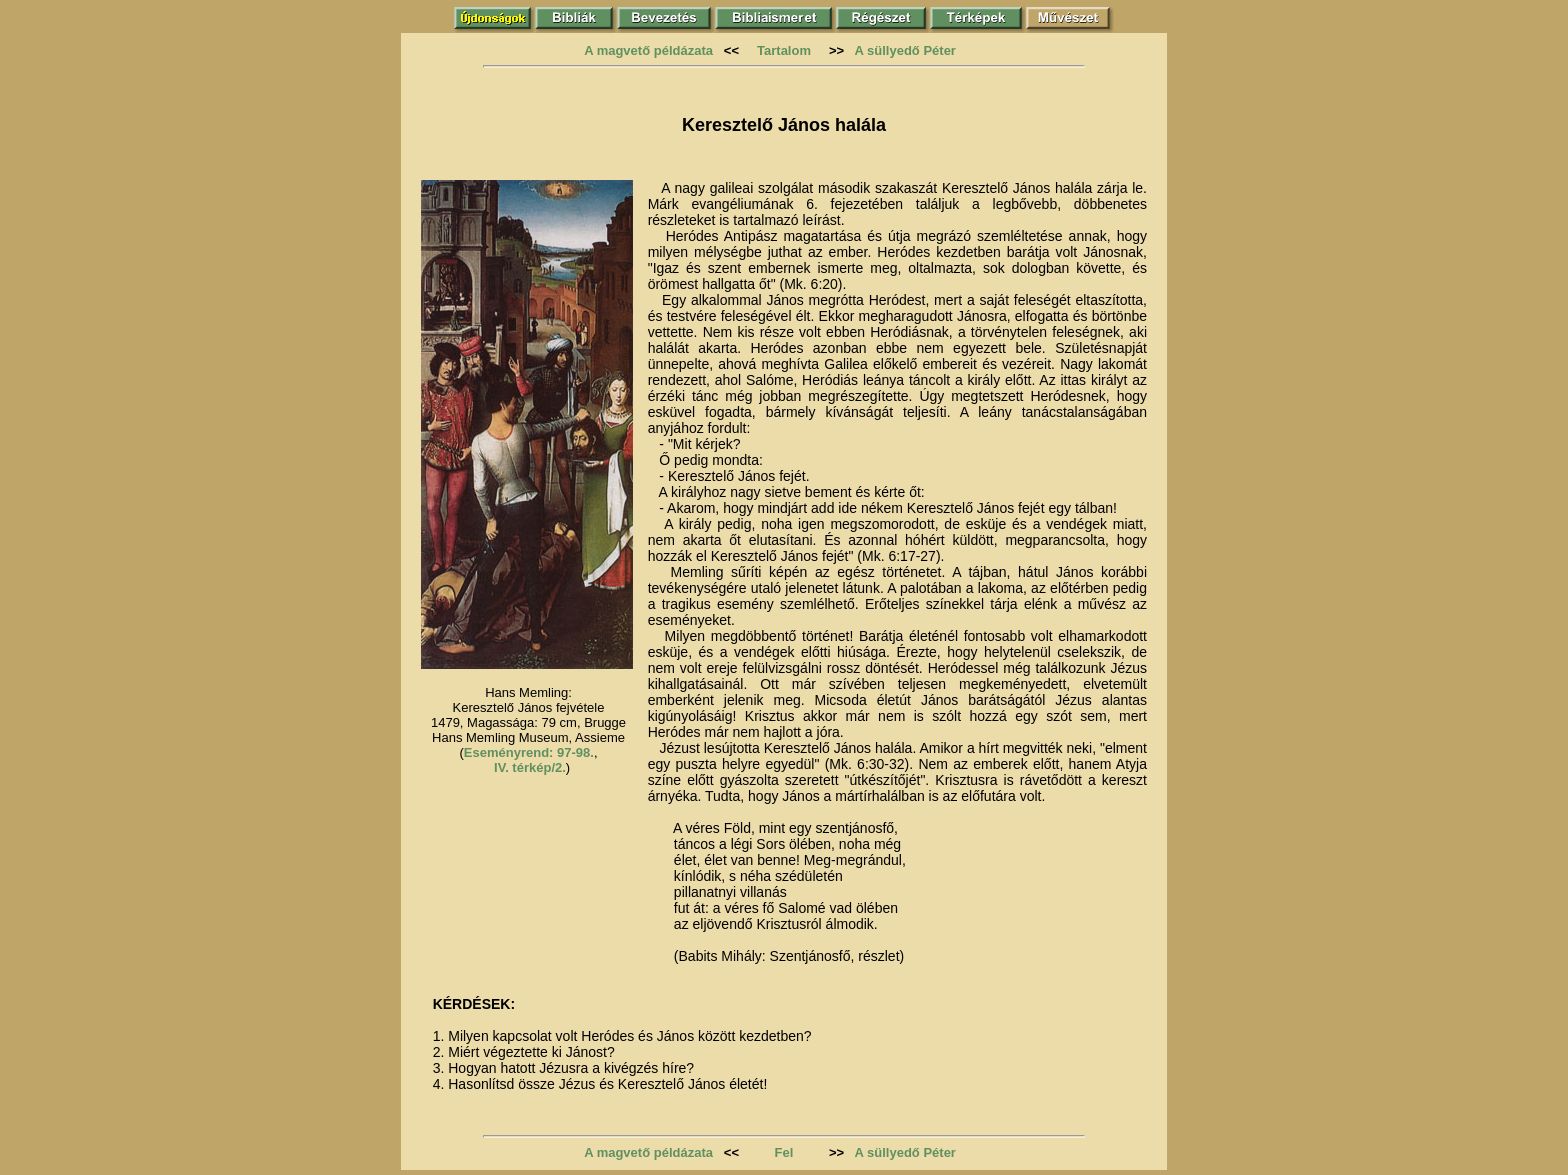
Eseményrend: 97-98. (529, 752)
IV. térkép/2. (530, 767)
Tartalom (784, 50)
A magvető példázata (648, 50)
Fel (784, 1152)
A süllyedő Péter (905, 50)
